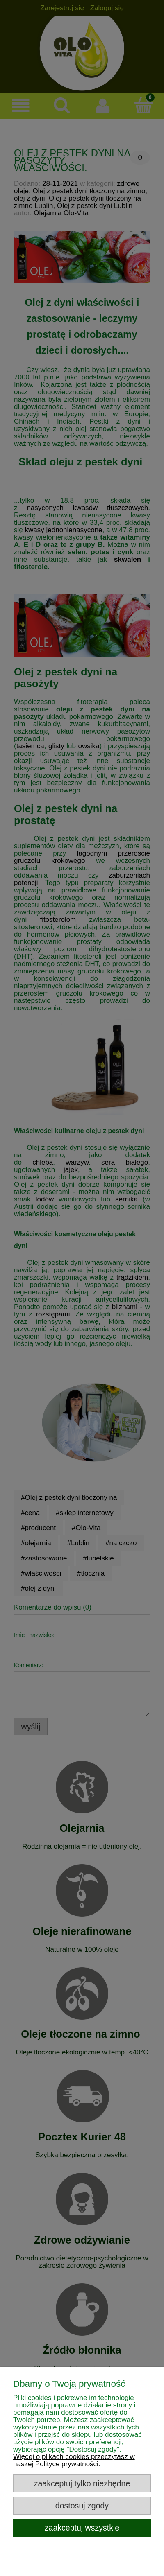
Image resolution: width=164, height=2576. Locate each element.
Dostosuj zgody (82, 2505)
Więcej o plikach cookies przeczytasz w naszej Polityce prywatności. (74, 2460)
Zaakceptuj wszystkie (82, 2527)
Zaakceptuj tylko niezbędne (82, 2483)
